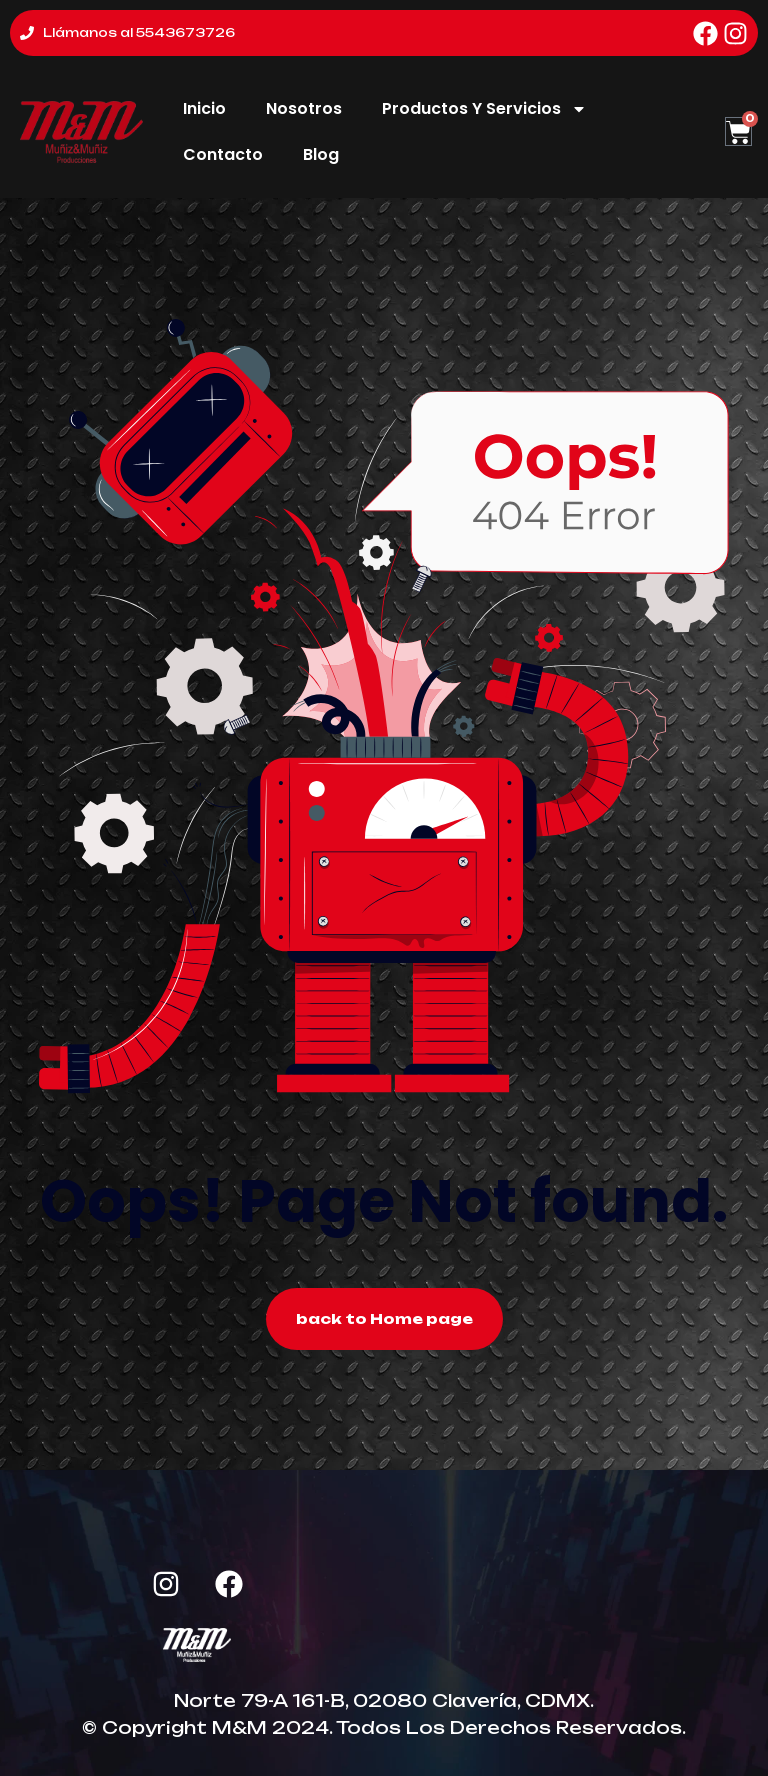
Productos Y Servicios (484, 109)
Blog (321, 154)
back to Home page (384, 1318)
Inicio (204, 108)
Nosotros (304, 108)
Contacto (223, 154)
